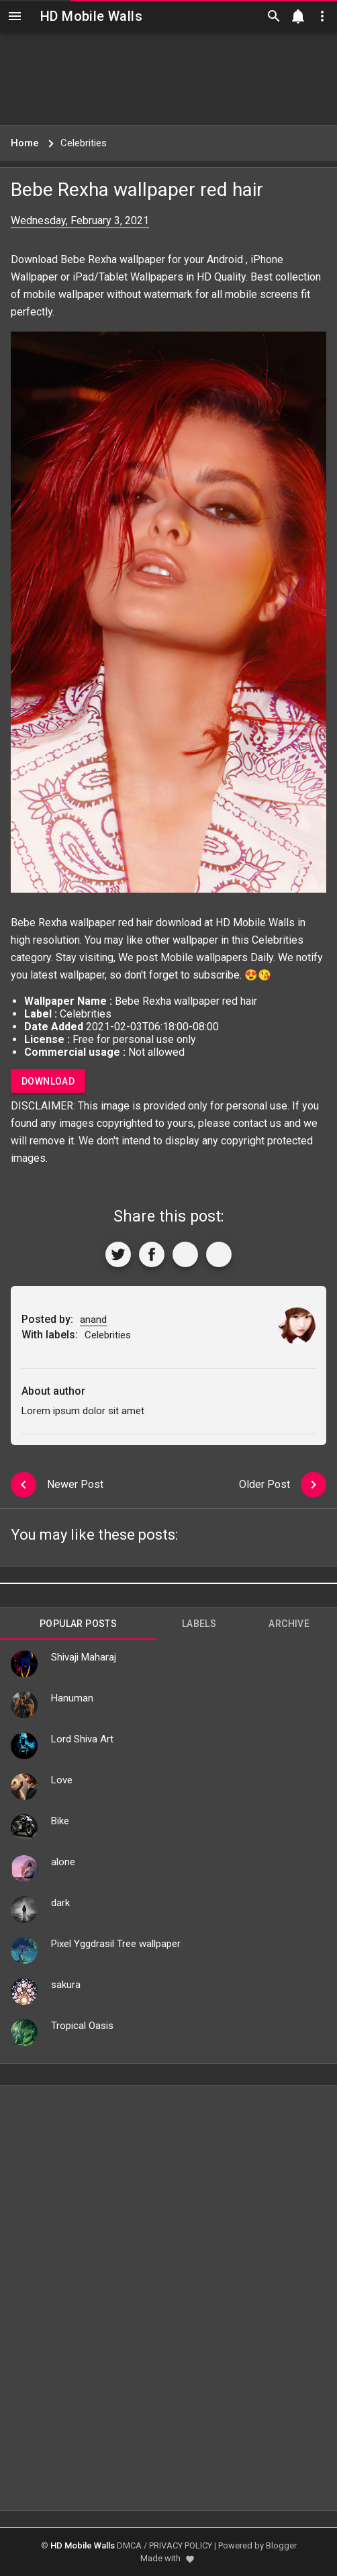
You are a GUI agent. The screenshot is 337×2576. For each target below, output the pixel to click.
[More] (219, 1254)
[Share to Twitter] (118, 1254)
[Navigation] (15, 16)
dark (60, 1903)
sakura (66, 1985)
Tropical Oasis (82, 2026)
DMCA (129, 2545)
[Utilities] (322, 16)
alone (63, 1862)
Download (48, 1081)
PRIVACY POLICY (180, 2545)
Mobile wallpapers (204, 957)
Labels (199, 1623)
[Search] (274, 16)
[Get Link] (185, 1254)
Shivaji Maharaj (83, 1657)
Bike (60, 1821)
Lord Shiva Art (82, 1739)
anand (93, 1320)
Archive (289, 1623)
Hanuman (72, 1698)
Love (62, 1780)
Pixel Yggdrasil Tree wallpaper (116, 1944)
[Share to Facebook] (151, 1254)
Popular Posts (78, 1623)
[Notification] (298, 16)
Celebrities (277, 940)
